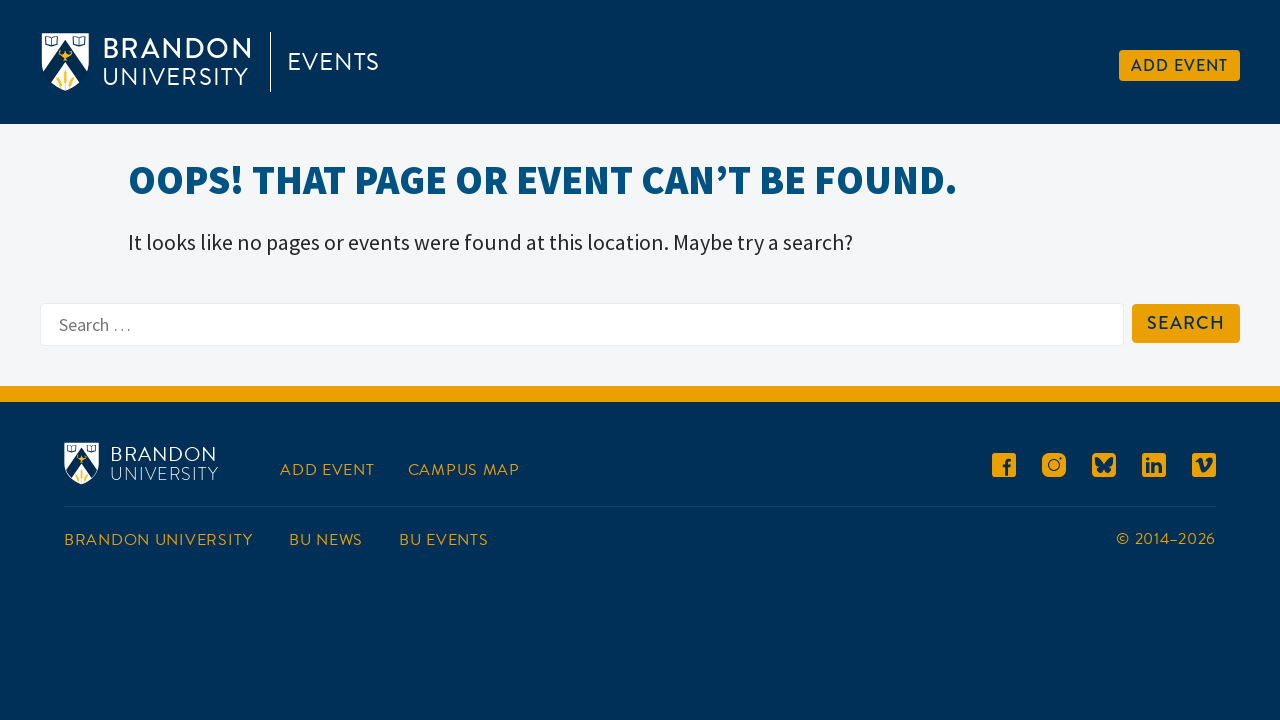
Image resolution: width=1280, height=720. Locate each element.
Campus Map (464, 470)
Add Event (1179, 65)
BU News (326, 540)
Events (333, 62)
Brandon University (158, 540)
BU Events (443, 540)
